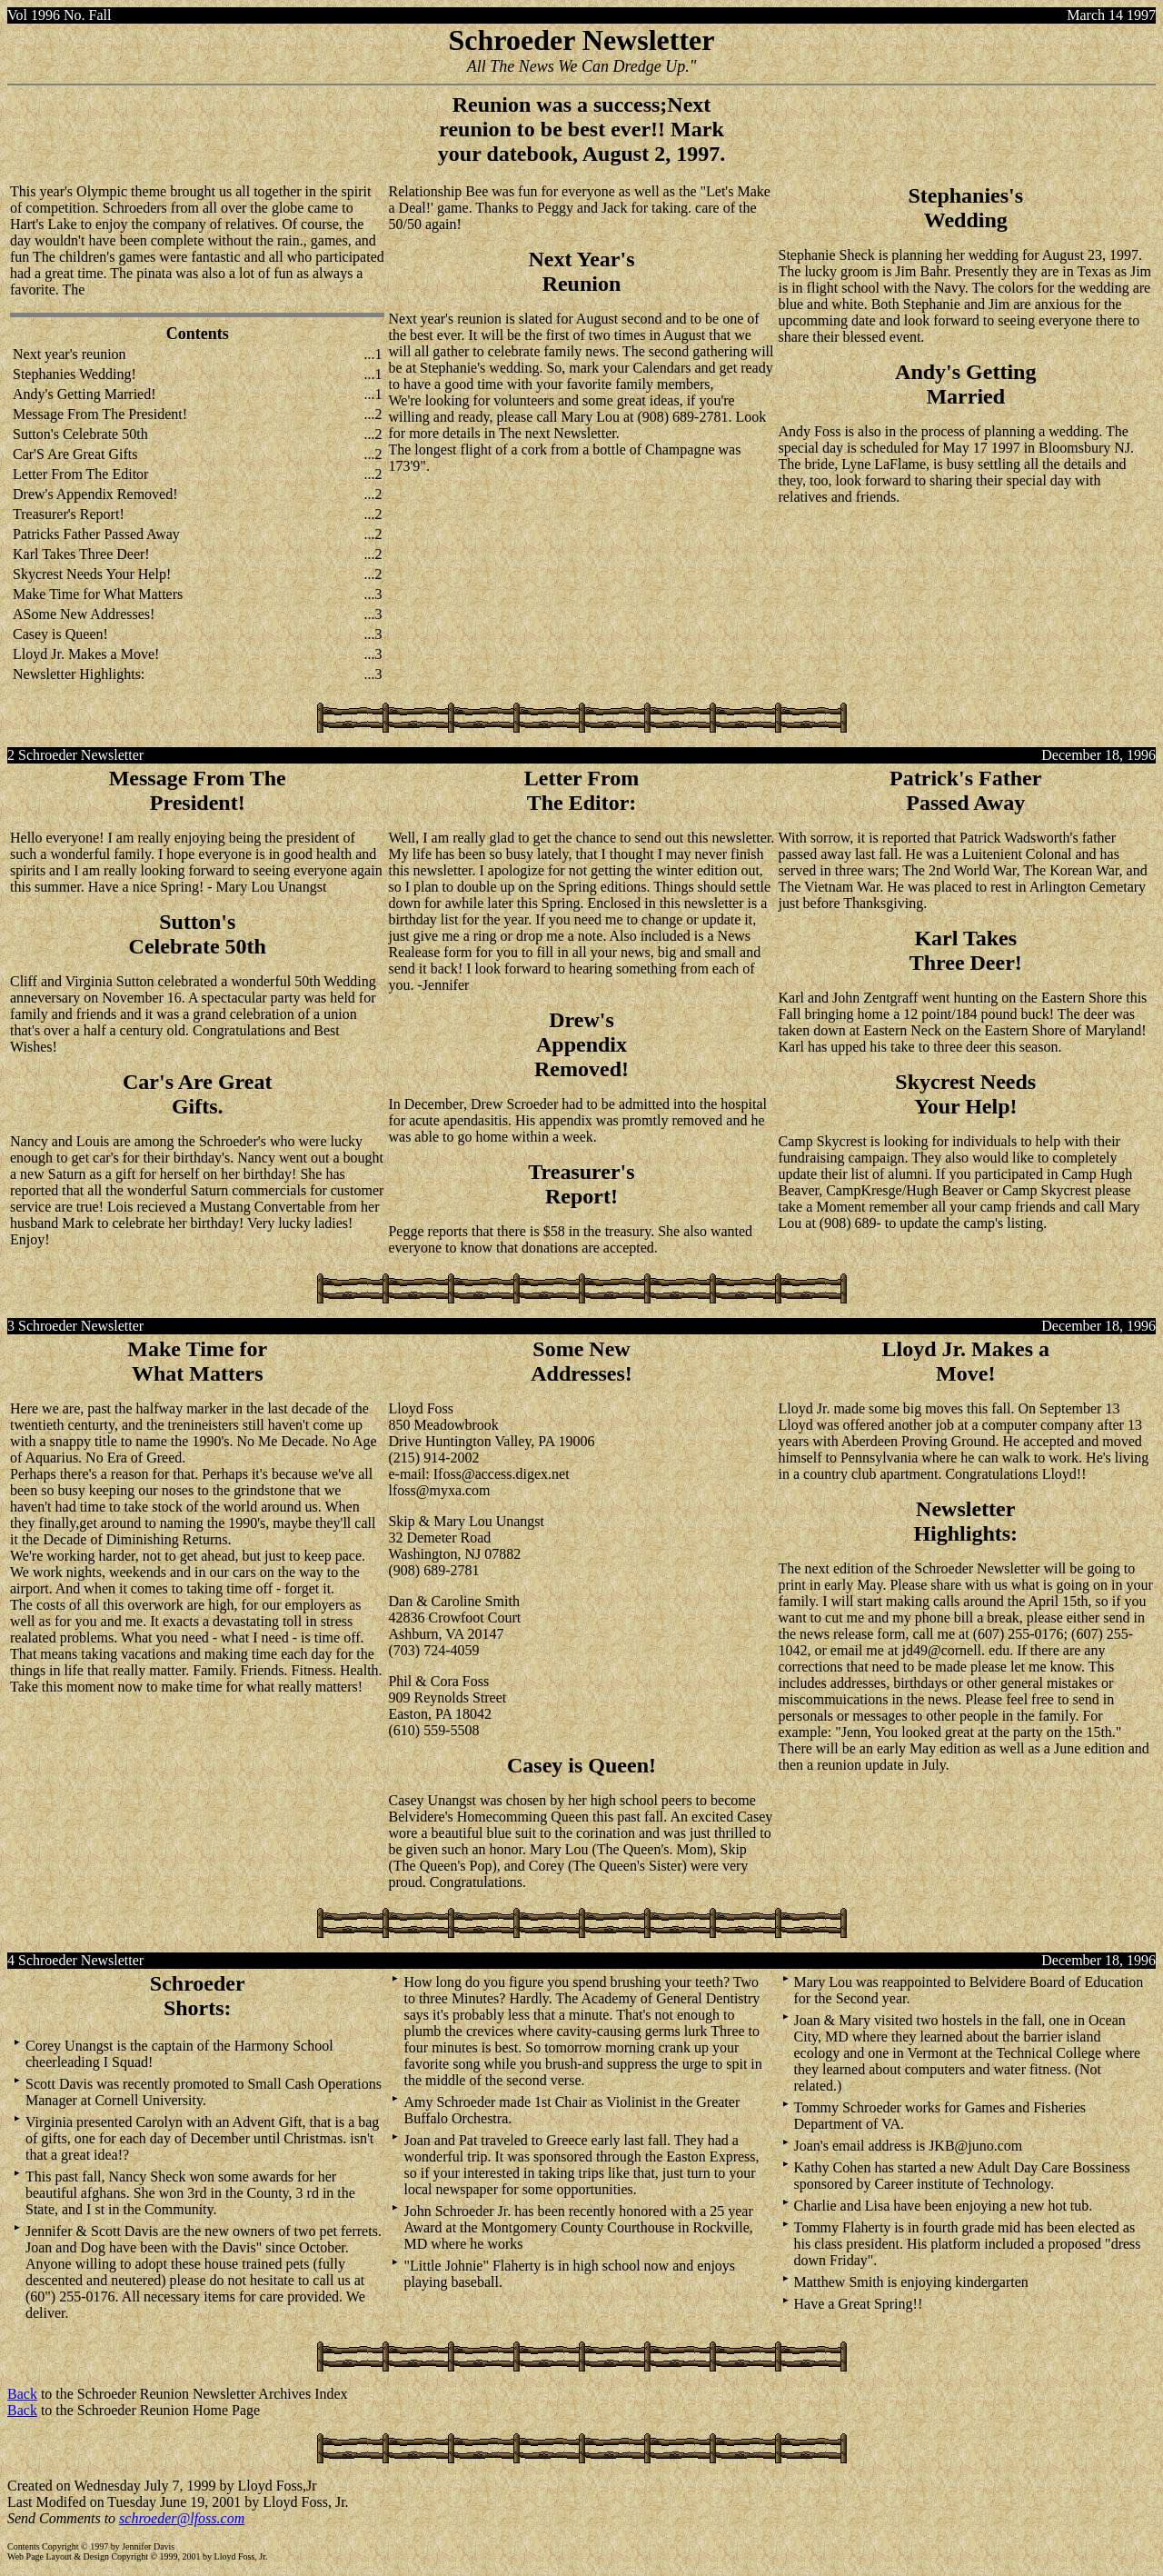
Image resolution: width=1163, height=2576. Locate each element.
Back (22, 2393)
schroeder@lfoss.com (181, 2518)
